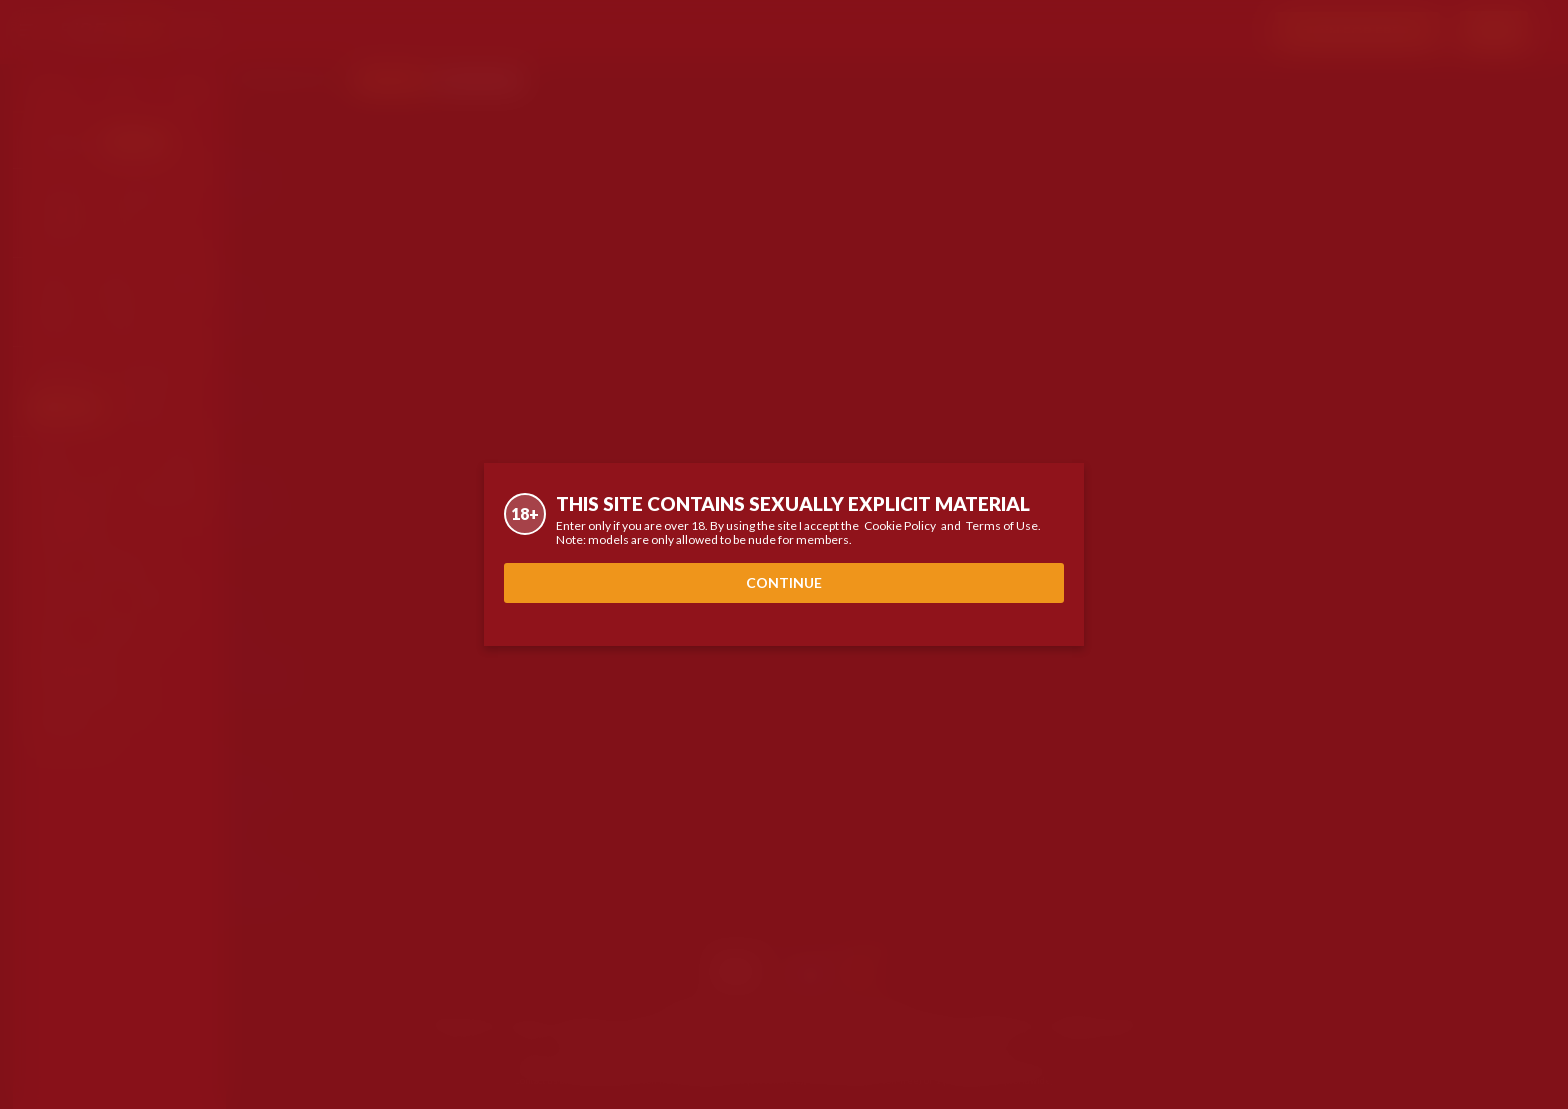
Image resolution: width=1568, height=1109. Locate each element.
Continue (784, 582)
